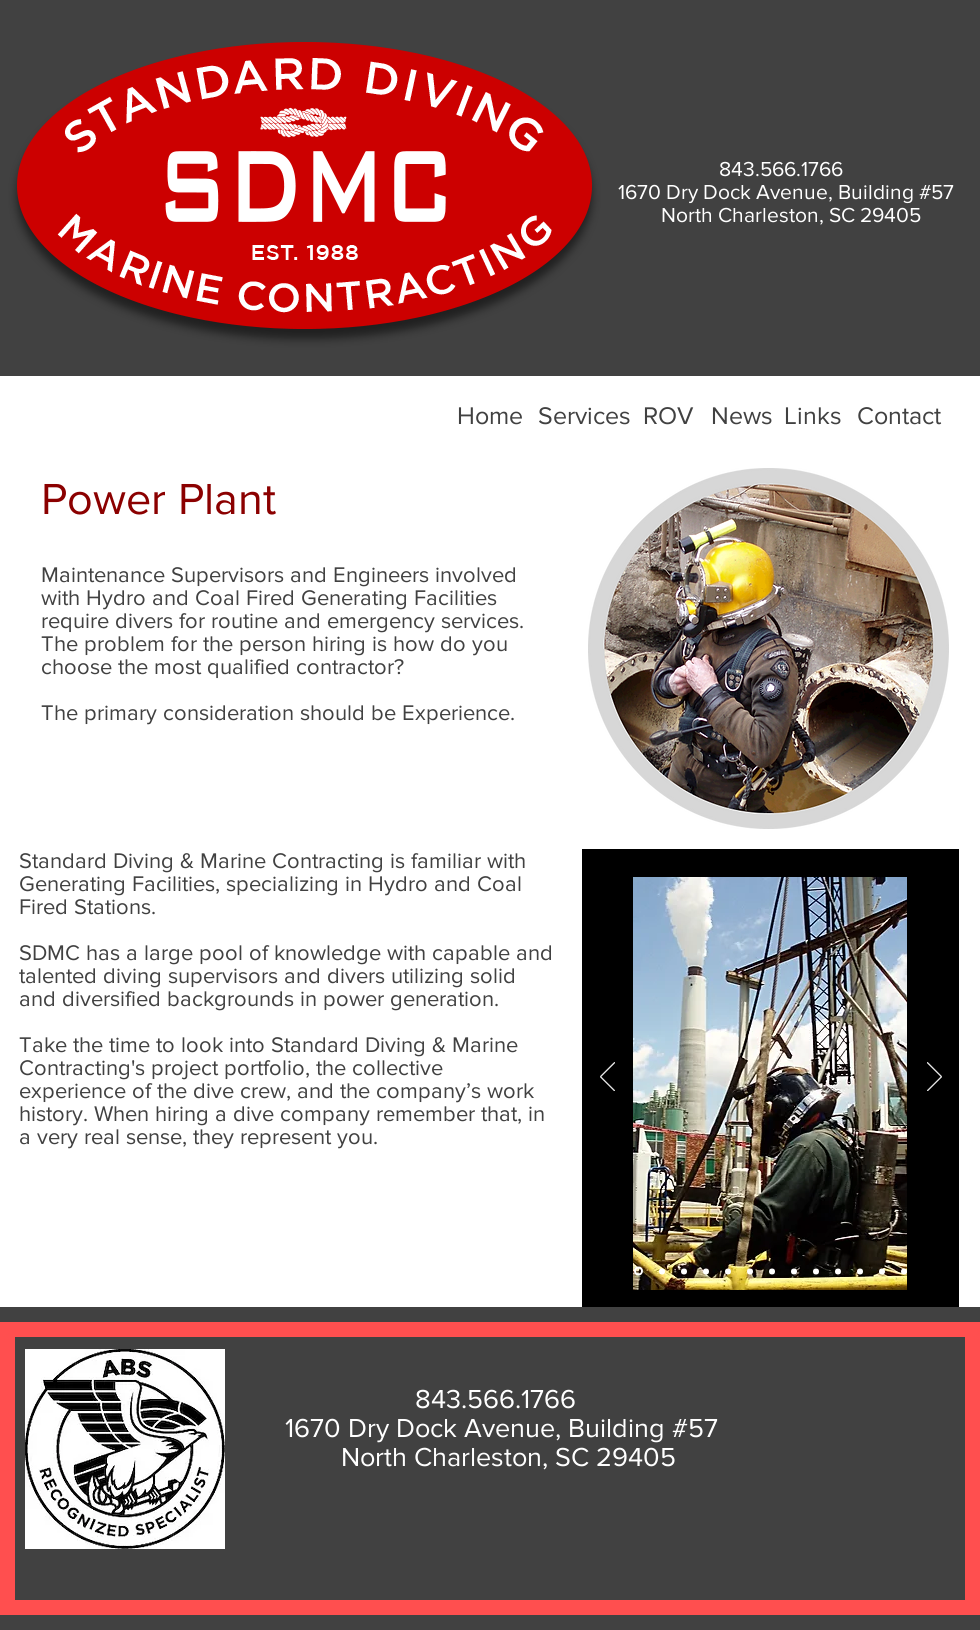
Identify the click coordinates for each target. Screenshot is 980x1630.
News (742, 415)
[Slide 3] (684, 1271)
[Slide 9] (816, 1271)
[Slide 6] (728, 1271)
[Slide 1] (638, 1271)
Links (813, 415)
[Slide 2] (662, 1271)
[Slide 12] (882, 1271)
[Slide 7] (772, 1271)
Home (490, 415)
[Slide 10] (838, 1271)
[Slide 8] (794, 1271)
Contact (899, 415)
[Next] (934, 1078)
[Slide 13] (904, 1271)
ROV (668, 415)
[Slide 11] (860, 1271)
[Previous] (607, 1078)
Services (584, 415)
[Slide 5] (706, 1271)
